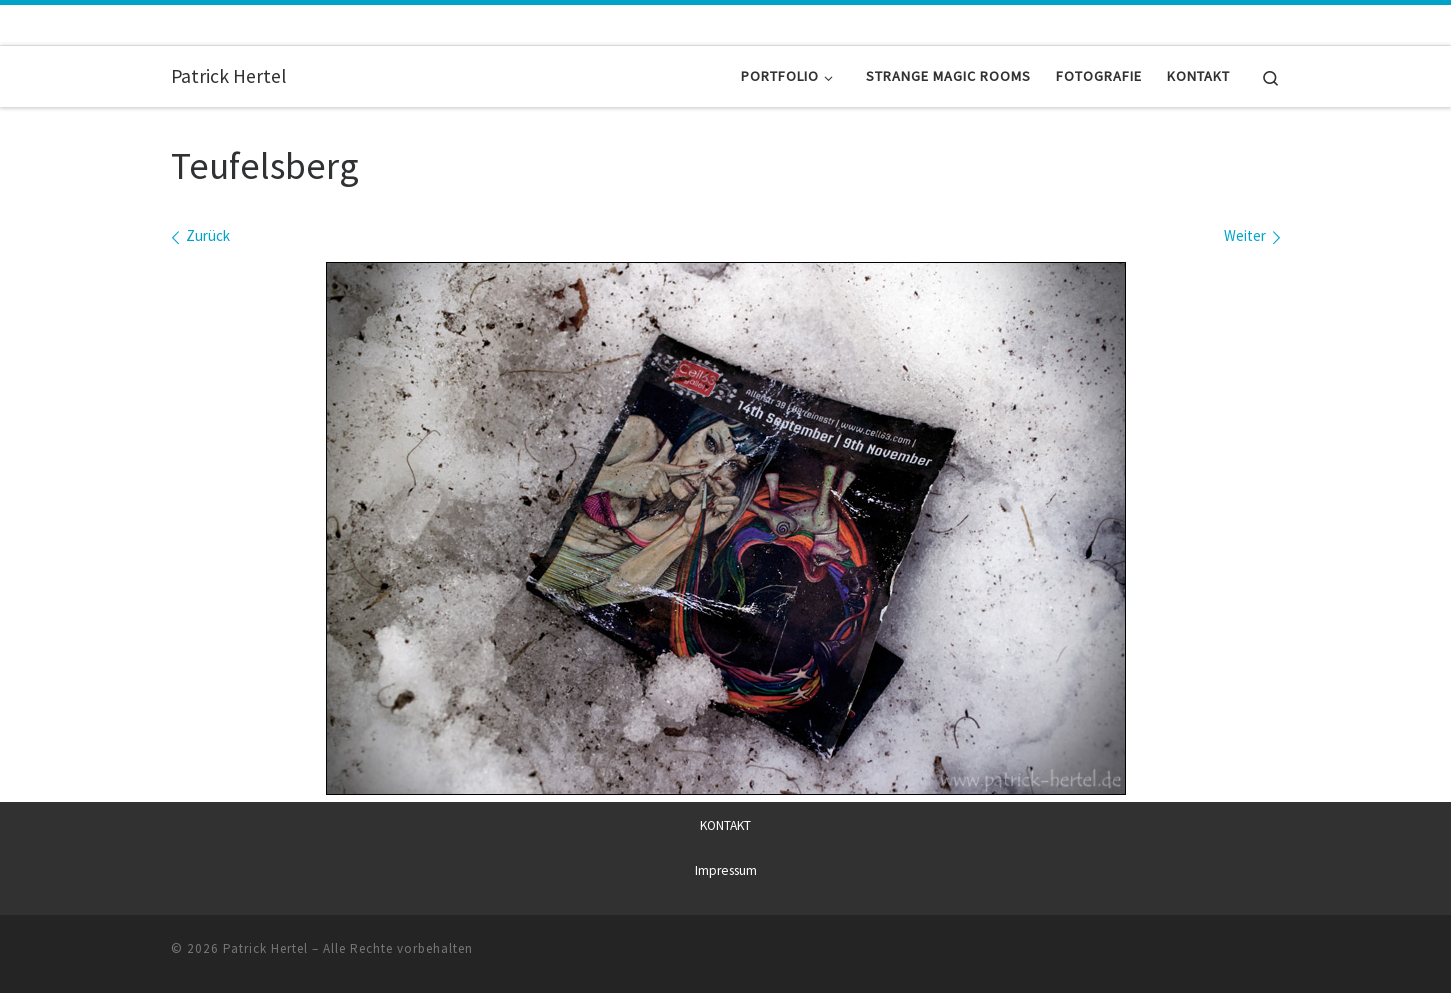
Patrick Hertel (265, 947)
